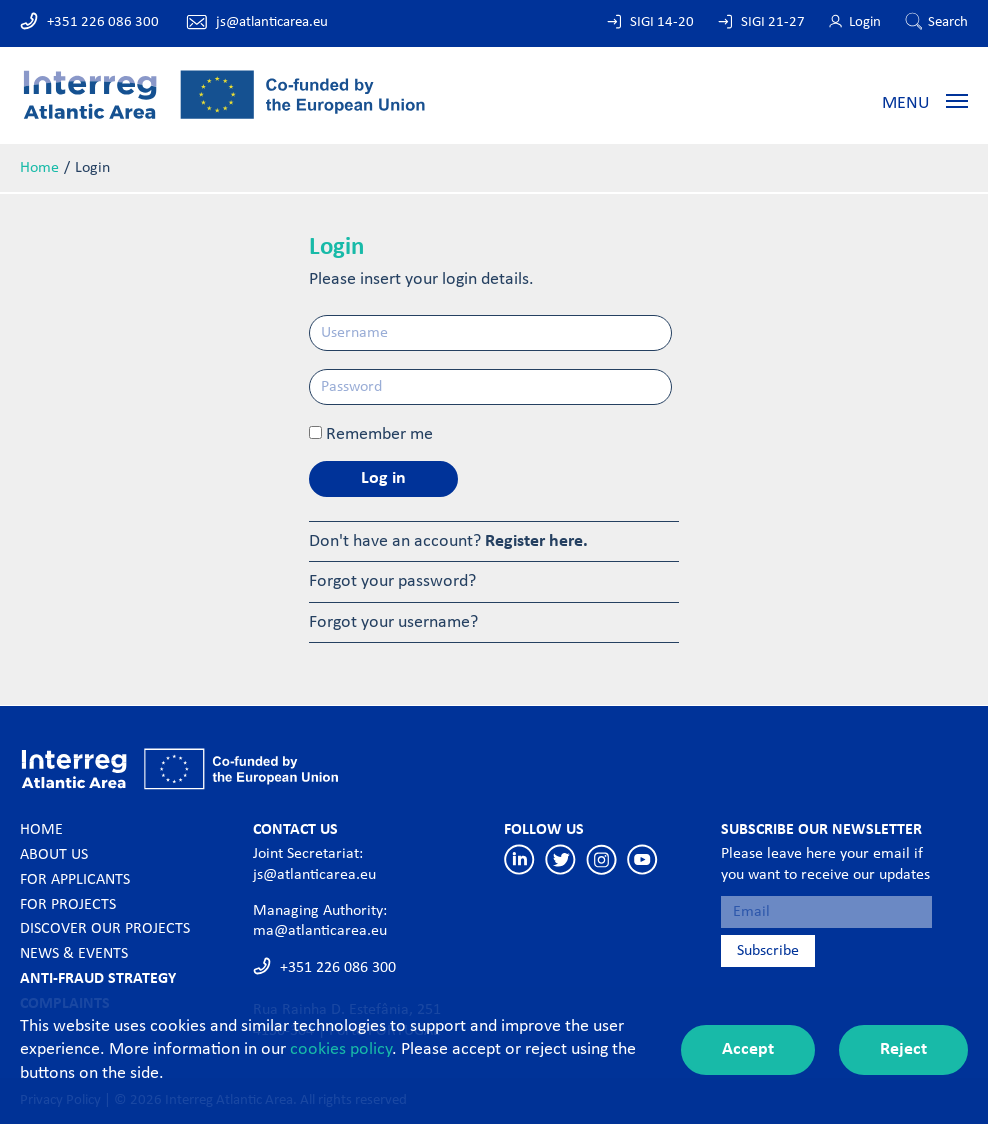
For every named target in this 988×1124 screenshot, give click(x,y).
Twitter (560, 859)
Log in (383, 478)
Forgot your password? (392, 581)
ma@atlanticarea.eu (320, 931)
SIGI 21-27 (773, 22)
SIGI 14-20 (662, 22)
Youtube (642, 859)
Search (948, 22)
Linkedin (519, 859)
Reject (903, 1049)
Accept (748, 1049)
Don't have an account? (448, 541)
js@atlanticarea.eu (272, 22)
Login (865, 22)
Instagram (601, 859)
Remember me (379, 434)
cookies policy (341, 1049)
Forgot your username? (393, 622)
